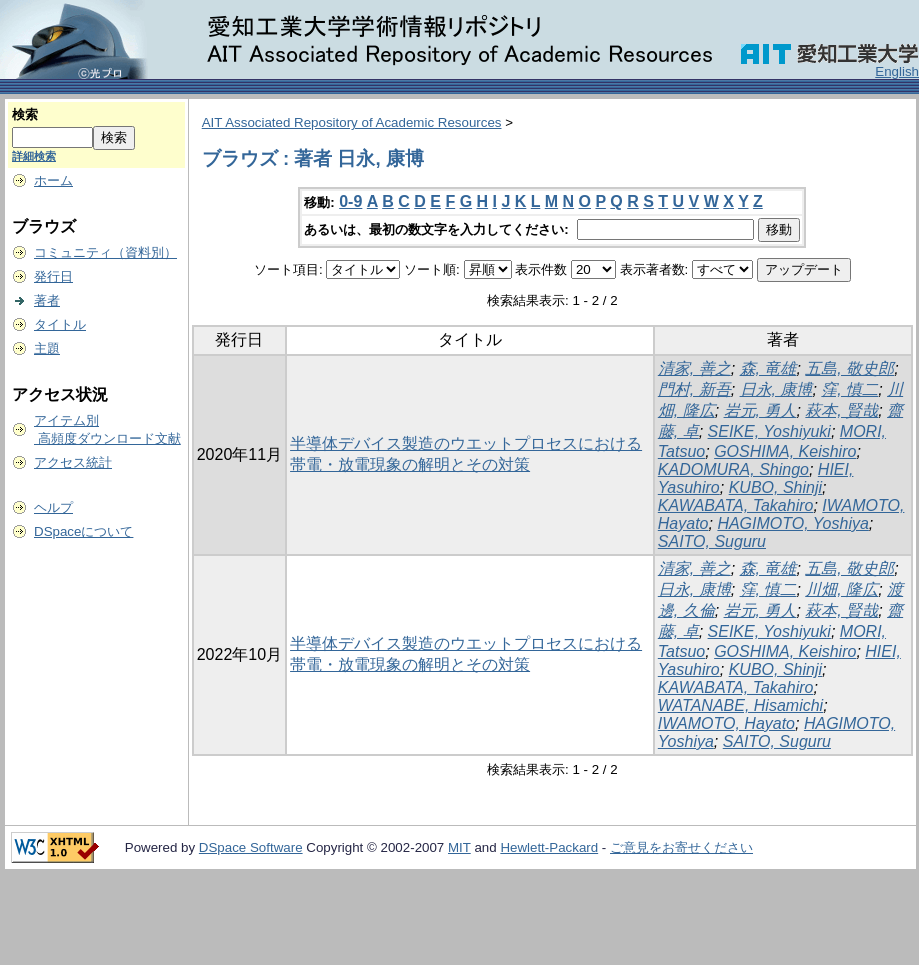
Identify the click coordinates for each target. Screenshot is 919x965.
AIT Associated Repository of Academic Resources (352, 122)
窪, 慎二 (849, 389)
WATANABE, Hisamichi (740, 705)
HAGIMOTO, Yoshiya (792, 523)
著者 (47, 300)
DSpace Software (251, 847)
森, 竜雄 (768, 368)
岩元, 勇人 (760, 410)
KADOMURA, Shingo (733, 469)
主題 (47, 348)
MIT (459, 847)
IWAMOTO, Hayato (726, 723)
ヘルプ (53, 507)
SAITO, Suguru (712, 541)
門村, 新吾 (694, 389)
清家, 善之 (694, 368)
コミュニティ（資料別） (105, 252)
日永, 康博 (776, 389)
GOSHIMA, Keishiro (785, 451)
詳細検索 (34, 156)
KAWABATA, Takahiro (736, 505)
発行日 (53, 276)
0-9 (350, 201)
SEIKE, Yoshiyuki (769, 431)
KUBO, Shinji (775, 487)
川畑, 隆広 (841, 589)
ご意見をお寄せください (681, 847)
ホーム (53, 180)
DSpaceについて (83, 531)
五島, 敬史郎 (849, 368)
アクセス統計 (73, 462)
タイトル (60, 324)
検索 (25, 114)
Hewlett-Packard (549, 847)
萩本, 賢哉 (841, 410)
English (897, 71)
